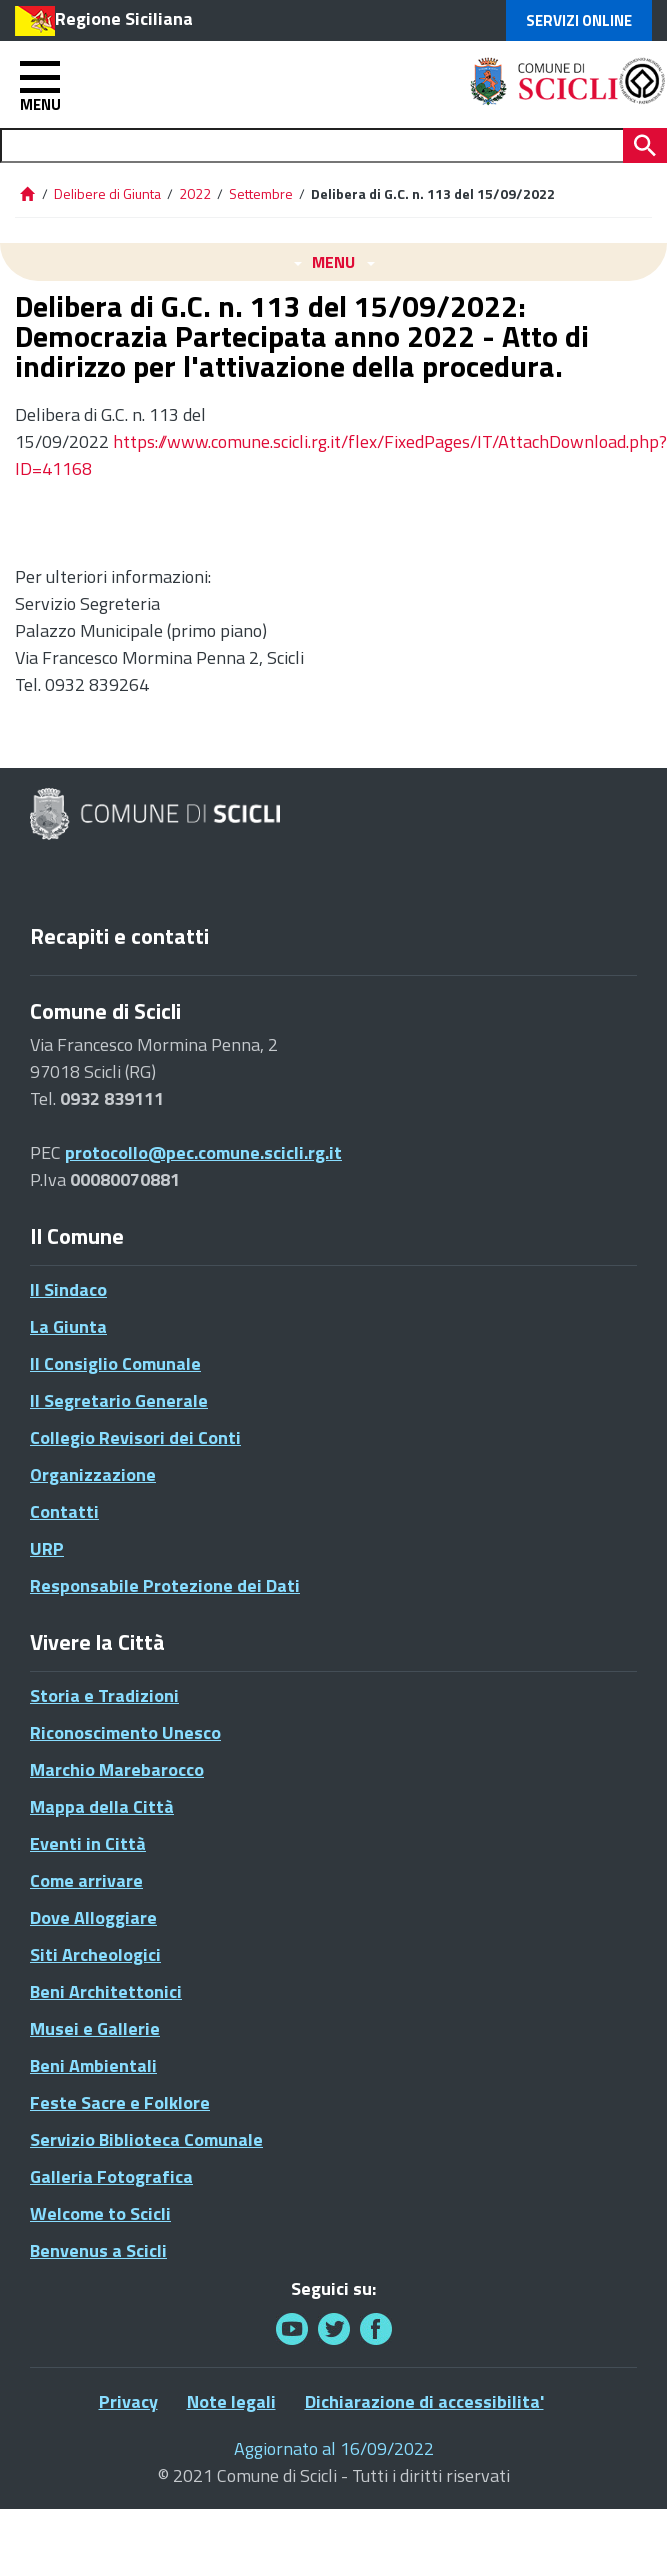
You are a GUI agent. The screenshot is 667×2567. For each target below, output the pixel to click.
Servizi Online (579, 20)
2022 (195, 193)
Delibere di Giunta (109, 193)
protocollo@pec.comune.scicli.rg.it (203, 1152)
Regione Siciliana (124, 18)
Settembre (261, 193)
